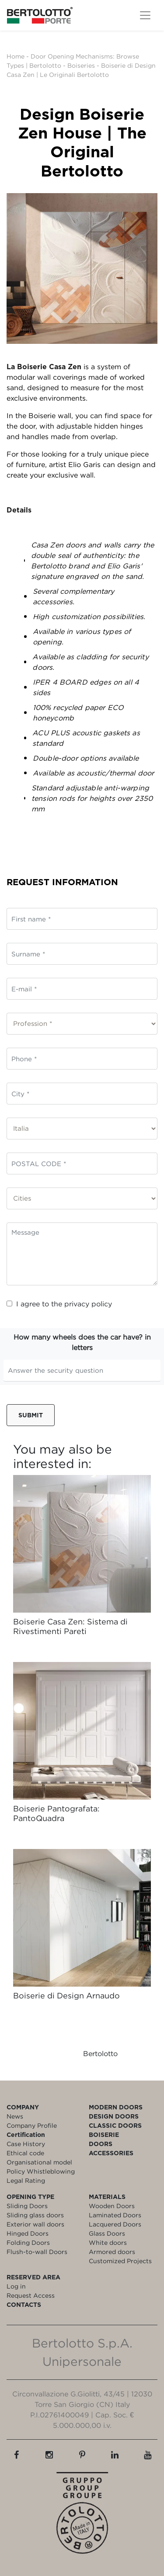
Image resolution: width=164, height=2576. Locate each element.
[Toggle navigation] (145, 15)
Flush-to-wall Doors (37, 2251)
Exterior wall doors (35, 2224)
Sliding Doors (27, 2205)
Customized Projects (120, 2260)
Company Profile (32, 2125)
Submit (30, 1415)
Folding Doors (28, 2242)
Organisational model (39, 2162)
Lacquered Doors (115, 2224)
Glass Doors (107, 2233)
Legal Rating (26, 2180)
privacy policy (88, 1304)
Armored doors (112, 2251)
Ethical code (25, 2153)
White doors (108, 2242)
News (15, 2116)
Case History (26, 2143)
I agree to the (59, 1304)
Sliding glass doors (35, 2215)
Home (15, 56)
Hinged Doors (28, 2233)
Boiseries (81, 65)
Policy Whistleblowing (41, 2171)
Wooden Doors (112, 2205)
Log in (16, 2286)
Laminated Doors (115, 2215)
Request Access (31, 2295)
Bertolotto (100, 2053)
